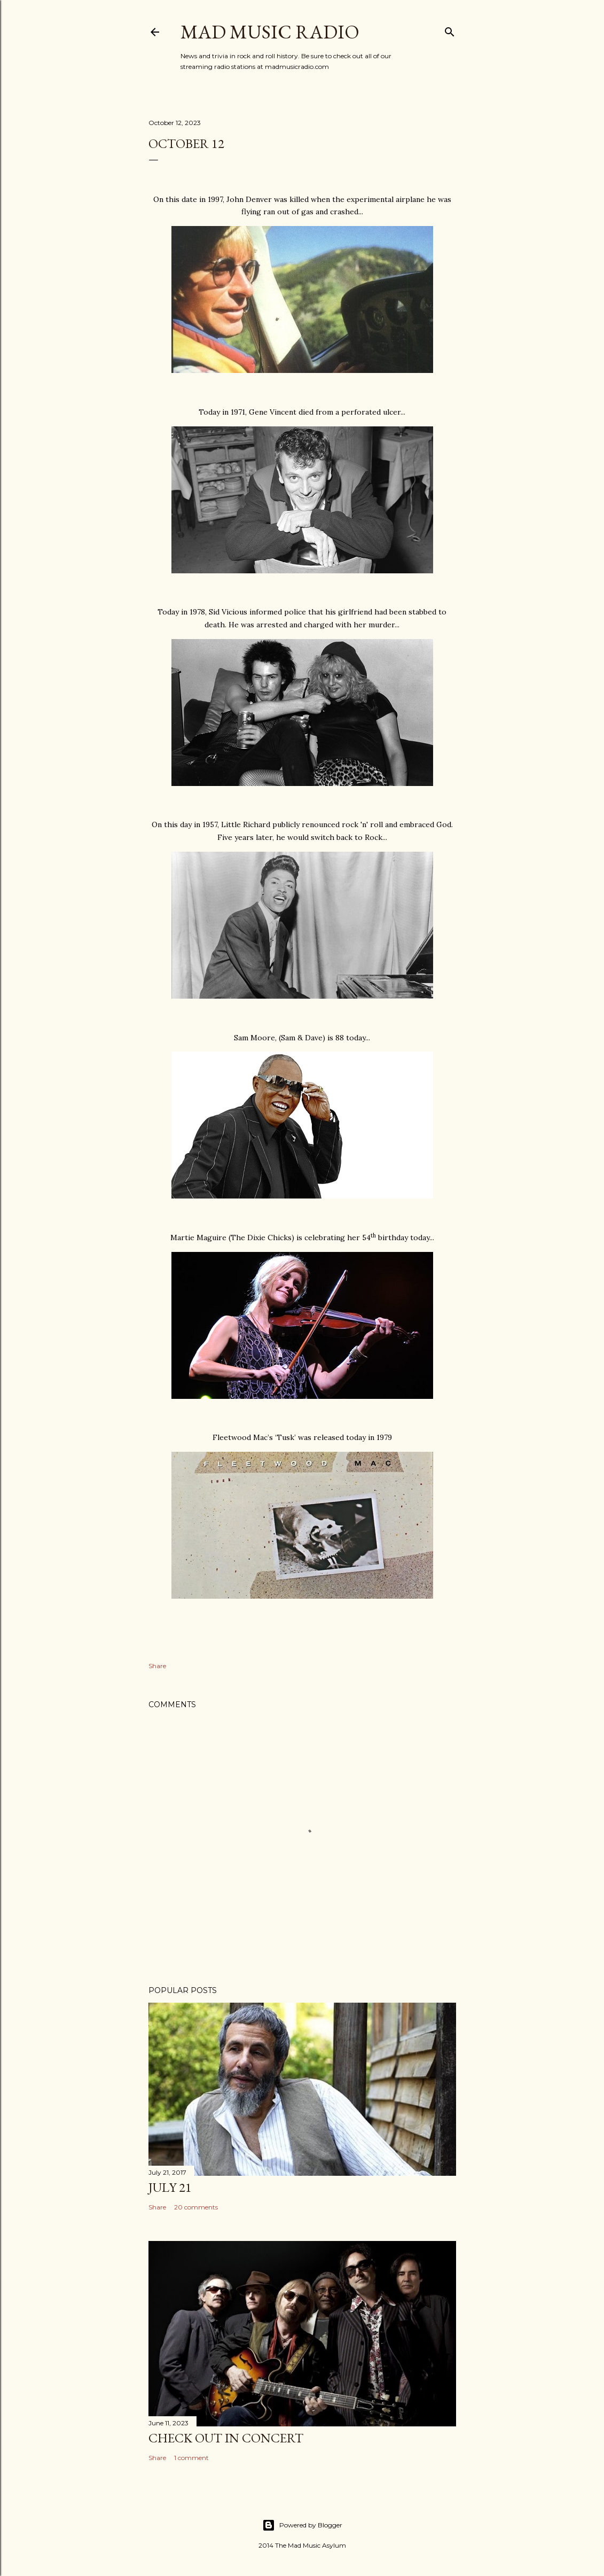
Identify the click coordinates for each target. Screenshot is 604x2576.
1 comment (191, 2458)
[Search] (449, 29)
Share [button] (157, 1666)
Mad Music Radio (270, 31)
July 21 (170, 2187)
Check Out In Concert (225, 2438)
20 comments (196, 2207)
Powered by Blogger (302, 2525)
